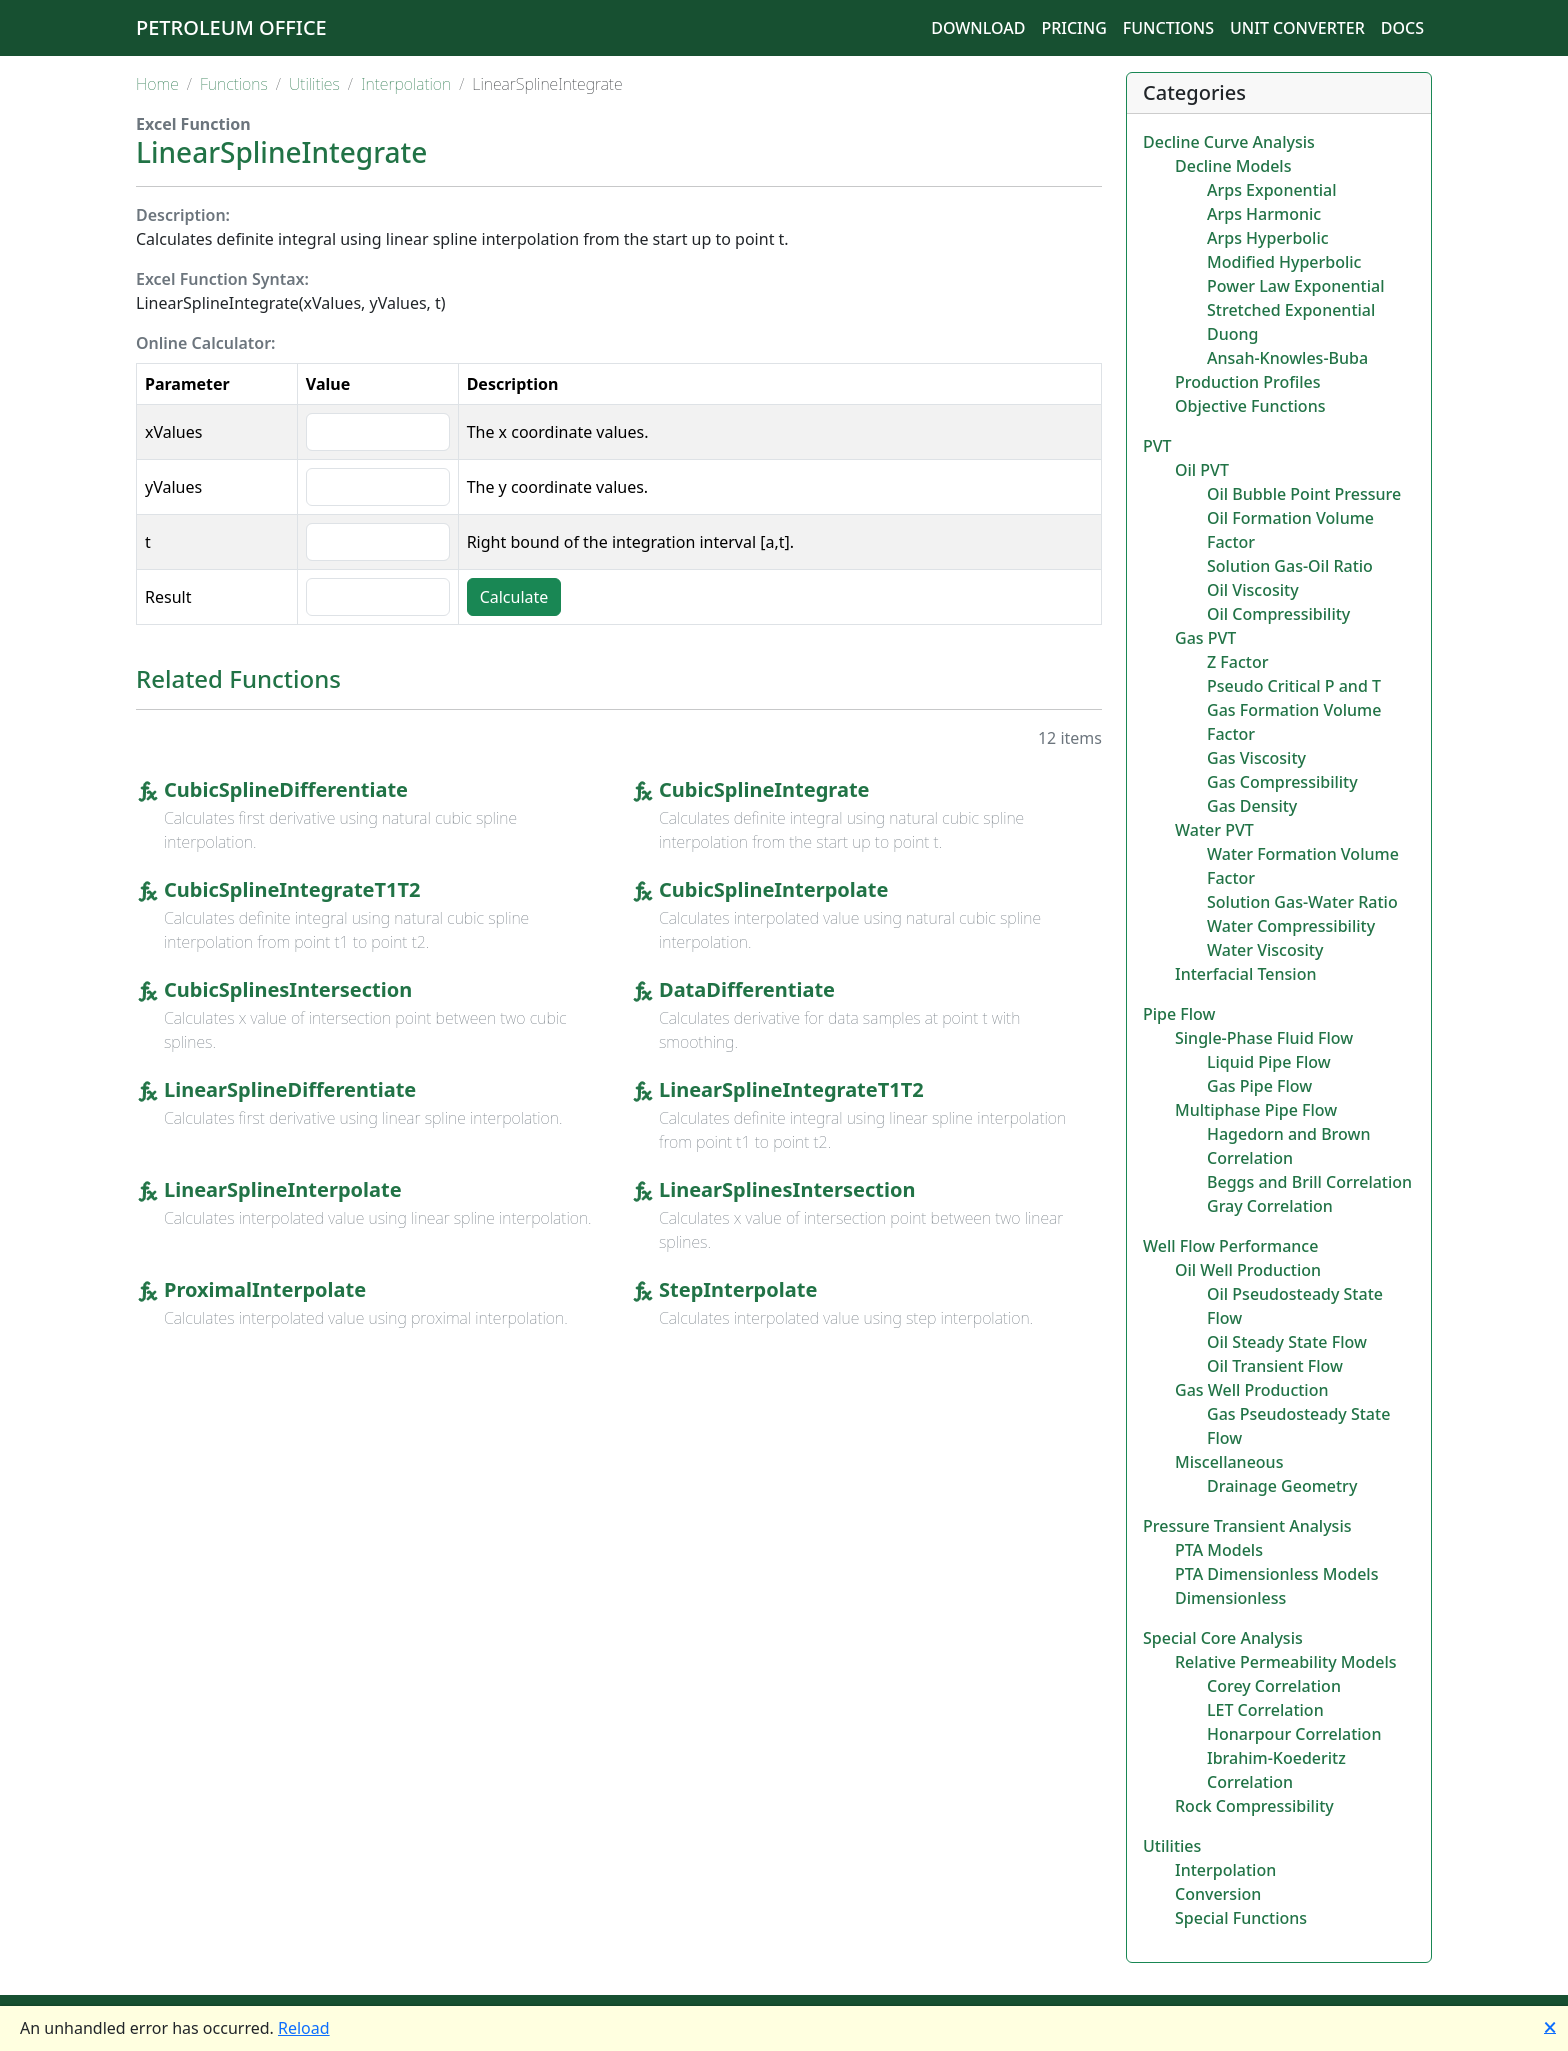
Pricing (1073, 28)
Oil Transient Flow (1275, 1366)
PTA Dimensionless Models (1276, 1574)
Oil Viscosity (1253, 590)
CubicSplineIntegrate (764, 789)
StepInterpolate (738, 1289)
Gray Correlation (1270, 1206)
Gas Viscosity (1256, 758)
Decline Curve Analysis (1229, 142)
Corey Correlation (1274, 1686)
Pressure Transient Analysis (1247, 1526)
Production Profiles (1248, 382)
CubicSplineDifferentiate (286, 789)
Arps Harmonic (1264, 214)
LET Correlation (1265, 1710)
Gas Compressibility (1282, 782)
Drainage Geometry (1282, 1486)
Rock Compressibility (1254, 1806)
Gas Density (1252, 806)
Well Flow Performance (1230, 1246)
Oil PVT (1202, 470)
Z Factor (1237, 662)
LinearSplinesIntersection (787, 1189)
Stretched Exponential (1291, 310)
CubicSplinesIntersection (288, 989)
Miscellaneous (1229, 1462)
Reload (304, 2028)
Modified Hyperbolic (1284, 262)
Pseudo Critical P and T (1294, 686)
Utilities (314, 84)
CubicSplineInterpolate (773, 889)
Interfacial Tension (1245, 974)
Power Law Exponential (1295, 286)
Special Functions (1241, 1918)
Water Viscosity (1265, 950)
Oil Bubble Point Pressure (1304, 494)
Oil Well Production (1248, 1270)
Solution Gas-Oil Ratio (1290, 566)
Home (157, 84)
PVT (1157, 446)
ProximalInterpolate (265, 1289)
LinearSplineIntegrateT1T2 (791, 1089)
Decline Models (1233, 166)
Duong (1232, 334)
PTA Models (1219, 1550)
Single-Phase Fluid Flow (1264, 1038)
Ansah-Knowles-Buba (1287, 358)
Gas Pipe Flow (1259, 1086)
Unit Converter (1297, 28)
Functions (1168, 28)
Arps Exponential (1272, 190)
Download (978, 28)
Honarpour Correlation (1294, 1734)
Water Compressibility (1291, 926)
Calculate (514, 597)
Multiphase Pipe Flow (1256, 1110)
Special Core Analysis (1223, 1638)
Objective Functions (1250, 406)
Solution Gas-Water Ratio (1302, 902)
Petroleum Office (231, 27)
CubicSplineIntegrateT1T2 (292, 889)
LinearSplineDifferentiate (290, 1089)
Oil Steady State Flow (1287, 1342)
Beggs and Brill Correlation (1309, 1182)
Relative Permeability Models (1285, 1662)
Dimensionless (1230, 1598)
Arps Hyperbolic (1268, 238)
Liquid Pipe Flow (1269, 1062)
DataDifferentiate (747, 989)
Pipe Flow (1179, 1014)
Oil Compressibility (1278, 614)
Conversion (1218, 1894)
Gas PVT (1205, 638)
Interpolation (406, 84)
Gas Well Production (1252, 1390)
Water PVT (1214, 830)
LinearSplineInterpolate (283, 1189)
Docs (1402, 28)
